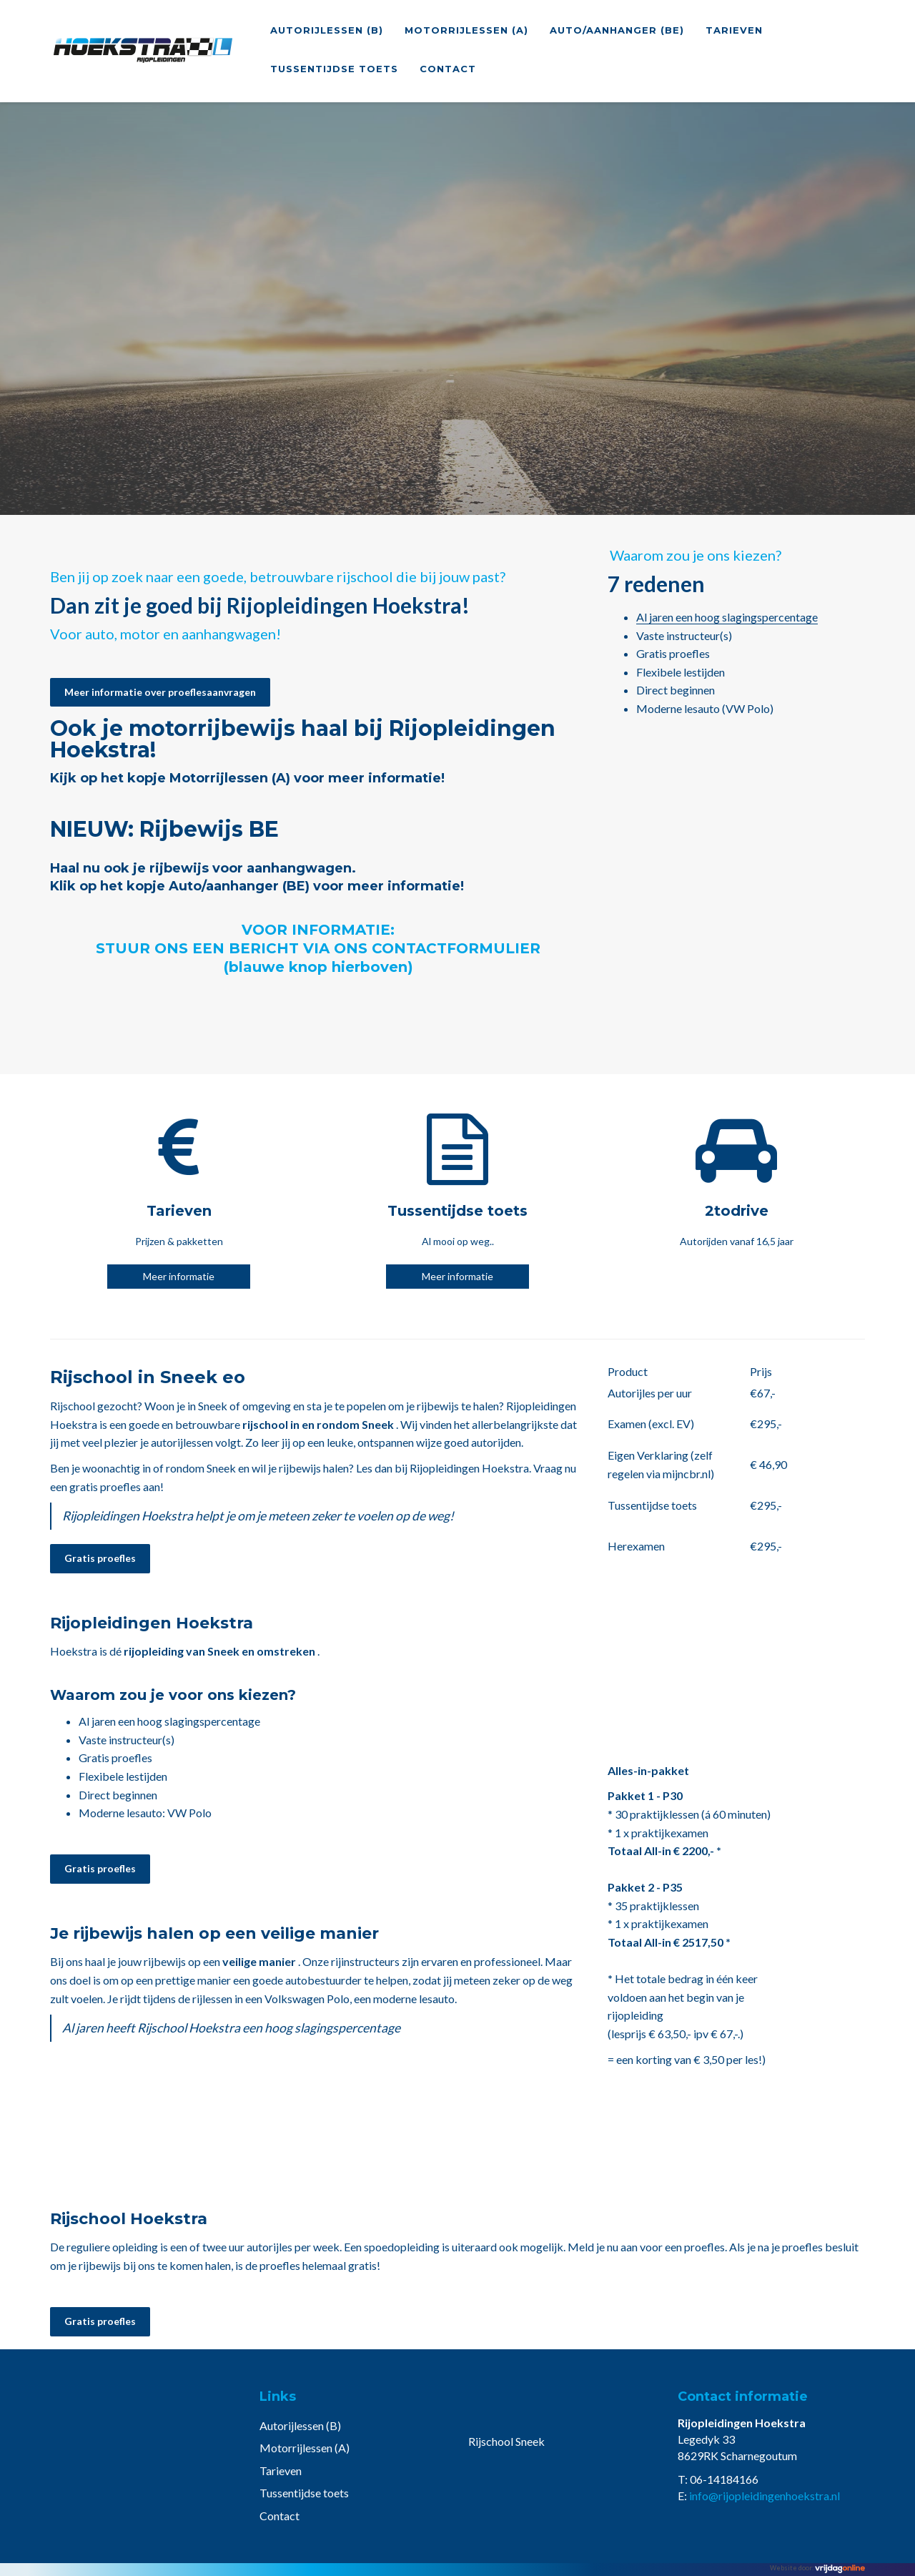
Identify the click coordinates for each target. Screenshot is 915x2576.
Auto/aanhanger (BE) (617, 30)
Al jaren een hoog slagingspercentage (727, 617)
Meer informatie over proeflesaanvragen (160, 692)
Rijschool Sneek (506, 2441)
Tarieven (734, 30)
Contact (448, 68)
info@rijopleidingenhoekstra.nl (764, 2495)
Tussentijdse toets (334, 68)
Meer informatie (178, 1276)
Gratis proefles (100, 1558)
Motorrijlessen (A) (466, 30)
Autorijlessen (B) (326, 30)
